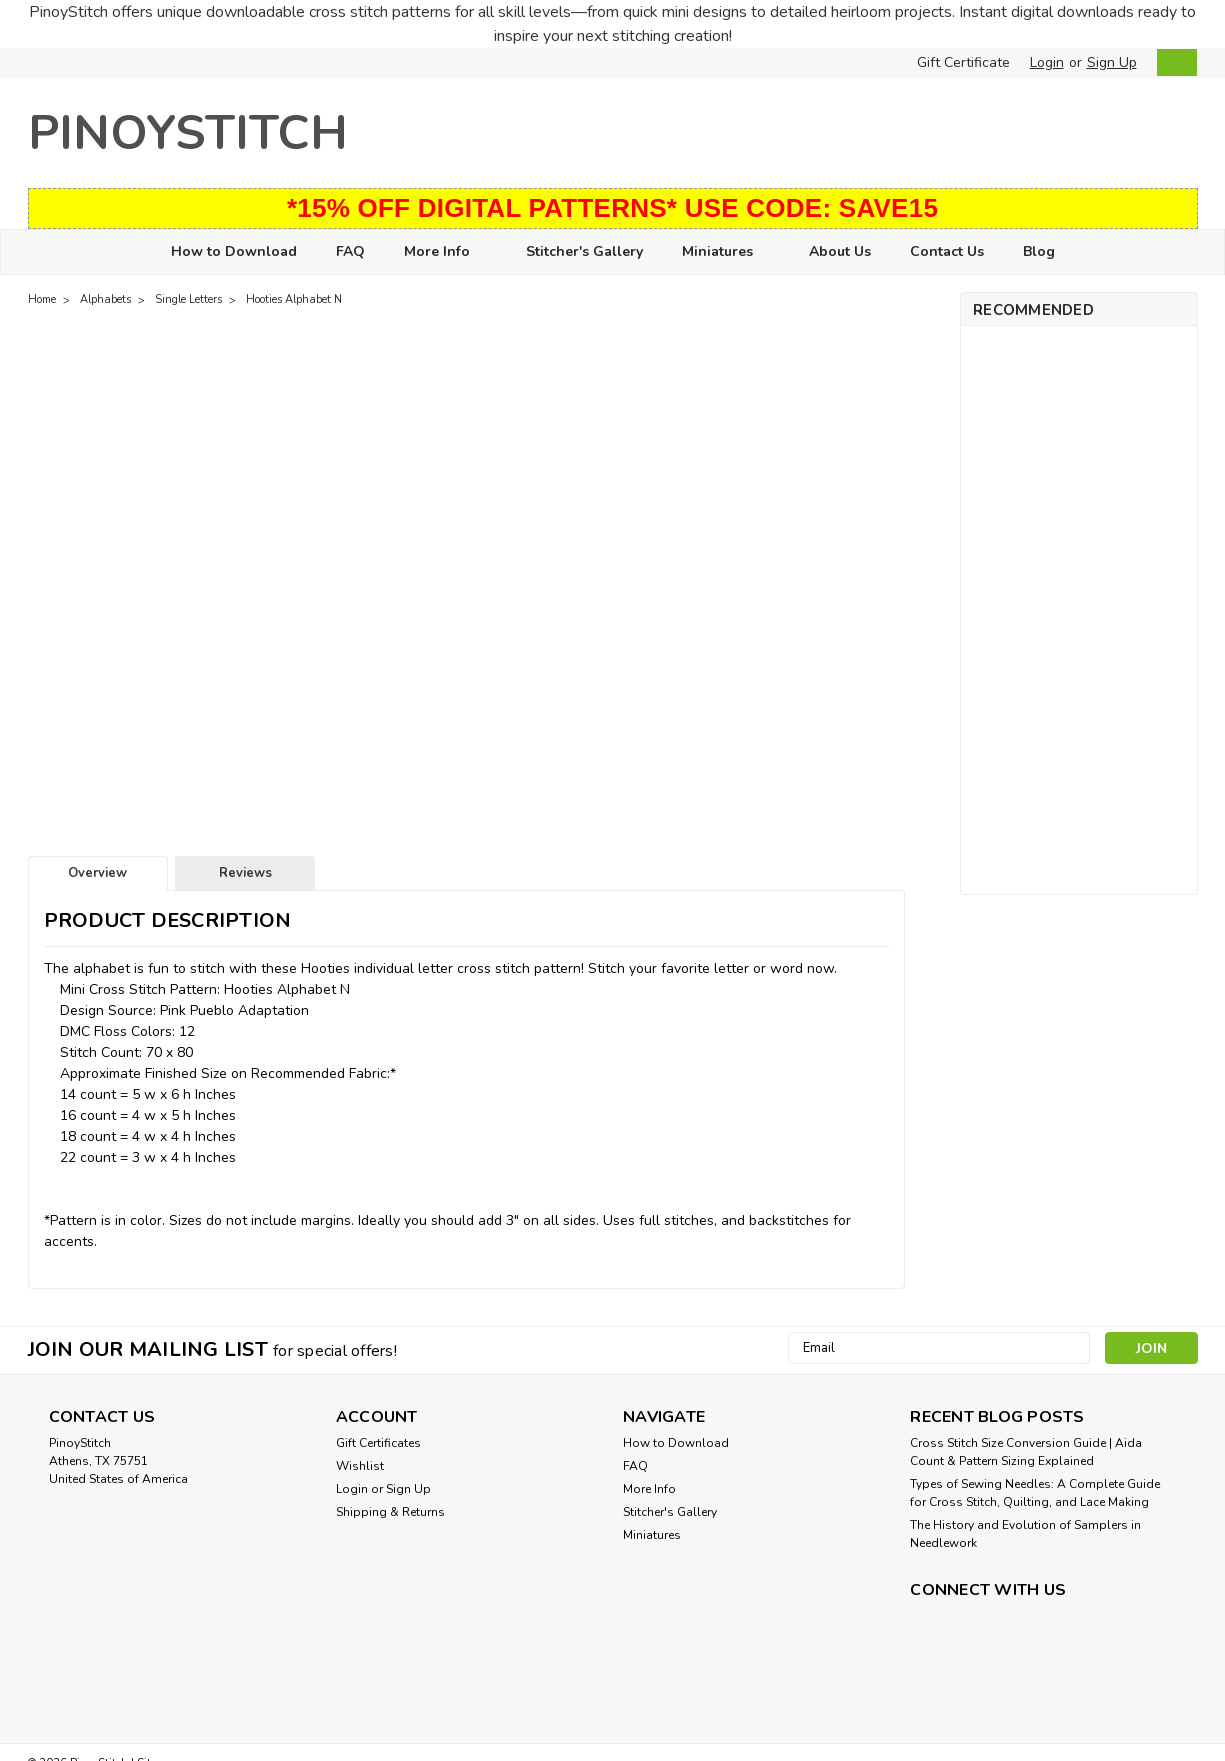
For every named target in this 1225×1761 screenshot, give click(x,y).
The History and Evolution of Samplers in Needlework (1025, 1534)
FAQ (350, 251)
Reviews (245, 873)
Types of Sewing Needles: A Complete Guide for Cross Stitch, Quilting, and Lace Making (1035, 1493)
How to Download (234, 251)
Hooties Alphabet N (294, 299)
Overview (97, 873)
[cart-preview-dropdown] (1172, 62)
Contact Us (947, 251)
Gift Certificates (378, 1443)
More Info (445, 252)
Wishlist (360, 1466)
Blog (1039, 251)
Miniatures (726, 252)
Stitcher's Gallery (584, 251)
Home (42, 299)
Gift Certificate (963, 62)
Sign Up (1112, 62)
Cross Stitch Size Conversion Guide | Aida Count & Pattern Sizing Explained (1026, 1452)
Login (1047, 62)
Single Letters (188, 299)
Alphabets (105, 299)
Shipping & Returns (390, 1512)
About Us (840, 251)
